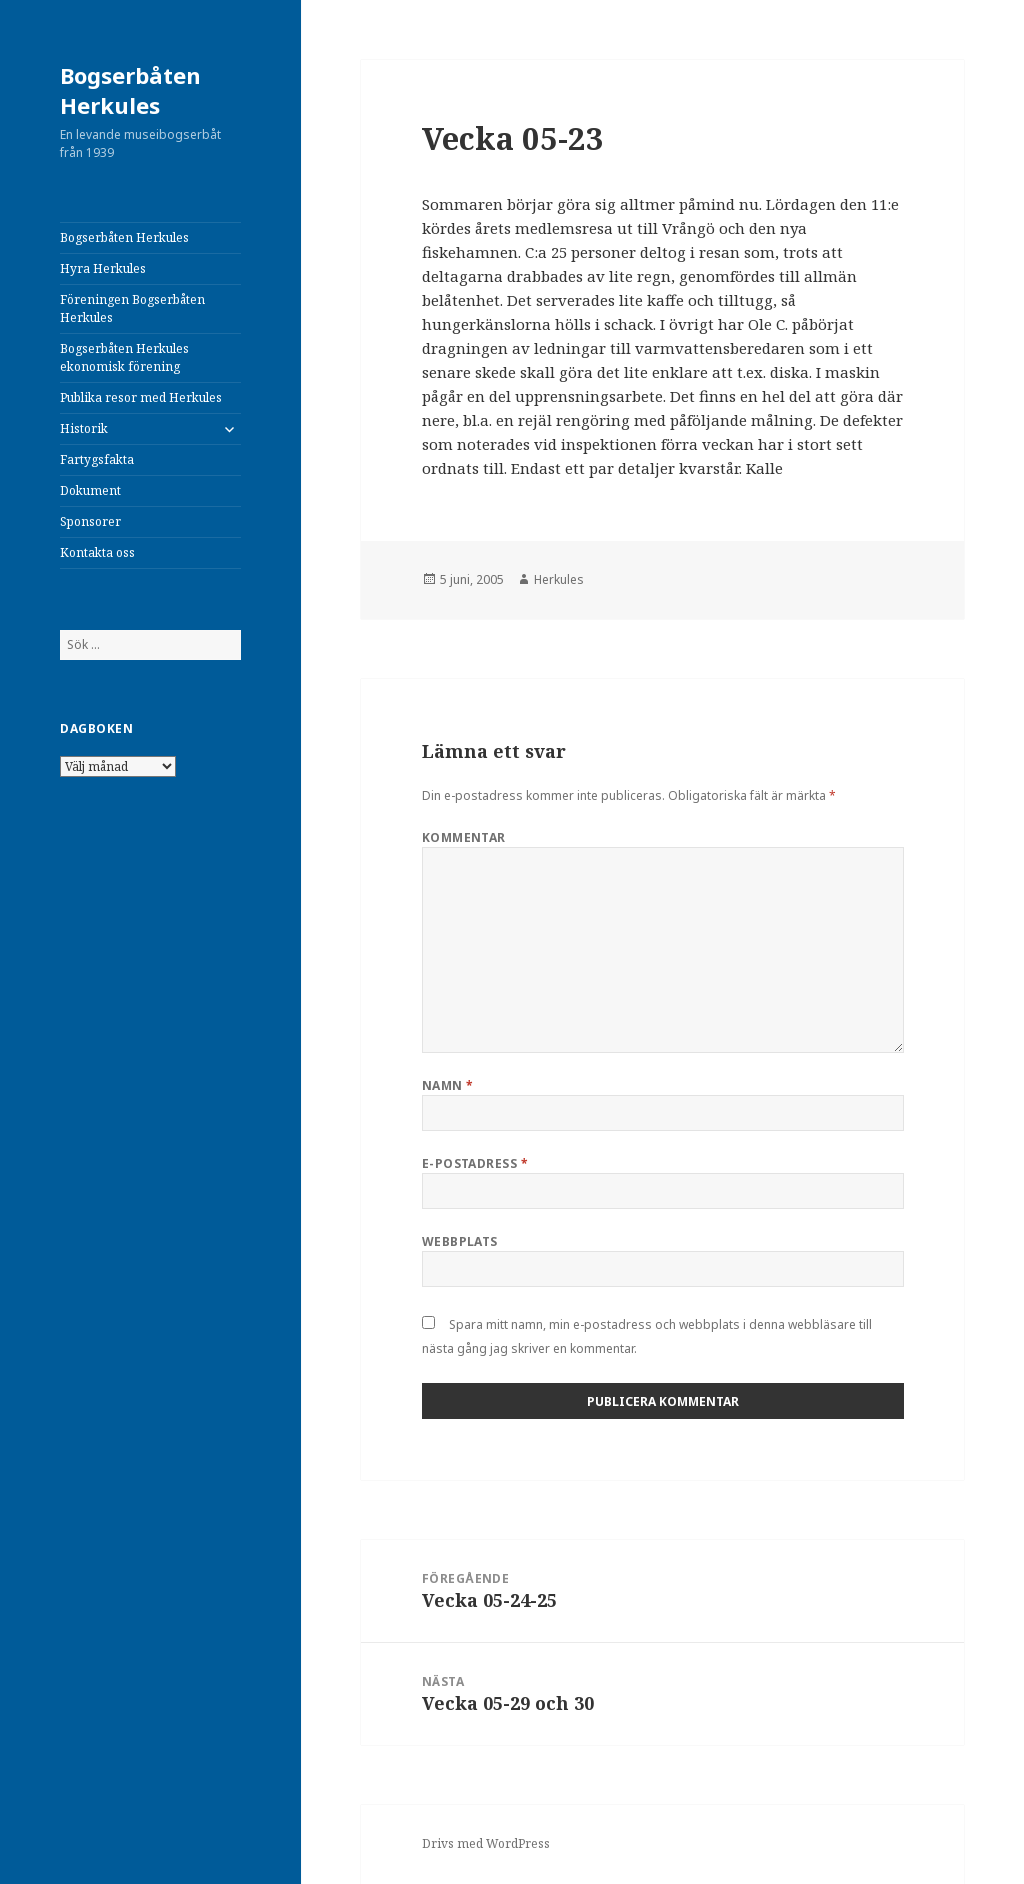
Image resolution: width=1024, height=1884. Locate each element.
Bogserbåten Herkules (130, 90)
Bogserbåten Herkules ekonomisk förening (124, 357)
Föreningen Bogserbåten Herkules (132, 308)
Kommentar (464, 837)
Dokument (90, 490)
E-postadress (475, 1163)
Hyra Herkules (103, 268)
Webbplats (460, 1241)
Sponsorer (90, 521)
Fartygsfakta (97, 459)
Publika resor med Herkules (141, 397)
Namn (448, 1085)
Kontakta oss (97, 552)
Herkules (559, 579)
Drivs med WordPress (486, 1843)
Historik (84, 428)
